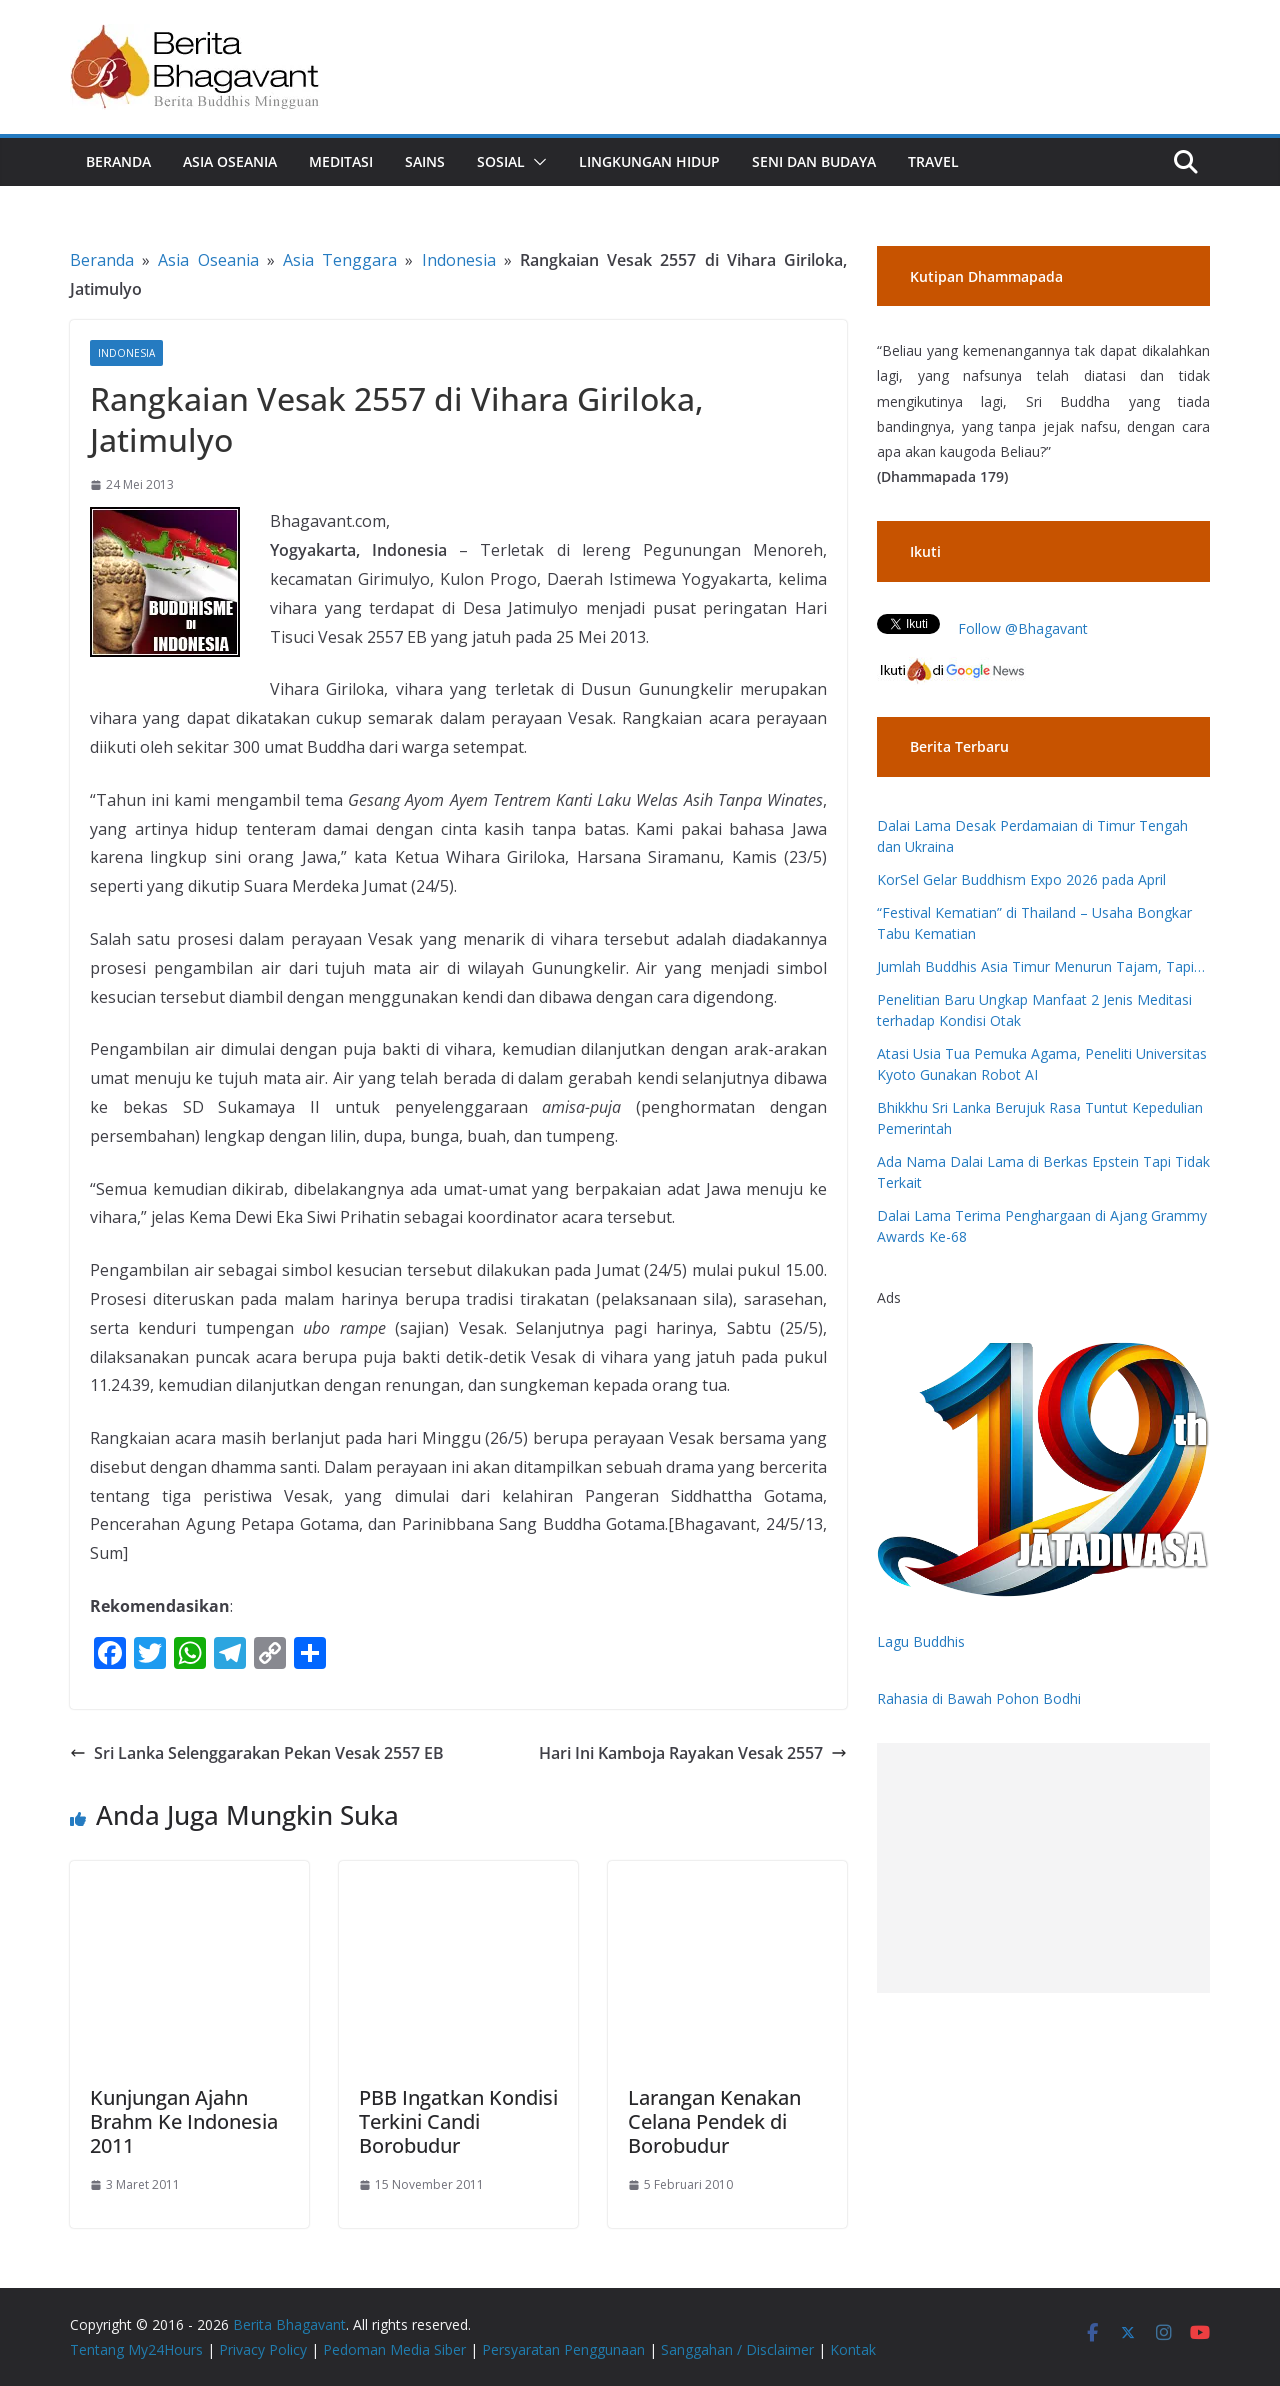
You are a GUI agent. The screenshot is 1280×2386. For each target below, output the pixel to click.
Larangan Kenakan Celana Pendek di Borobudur (714, 2121)
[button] (536, 162)
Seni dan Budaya (814, 161)
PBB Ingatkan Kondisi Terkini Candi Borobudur (458, 2121)
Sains (425, 161)
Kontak (853, 2349)
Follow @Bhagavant (1023, 628)
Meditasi (341, 161)
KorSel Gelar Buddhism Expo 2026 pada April (1021, 879)
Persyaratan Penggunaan (563, 2349)
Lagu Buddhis (921, 1641)
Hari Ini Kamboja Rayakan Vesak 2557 (693, 1753)
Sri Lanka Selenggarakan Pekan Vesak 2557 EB (257, 1753)
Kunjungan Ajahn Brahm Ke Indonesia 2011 (184, 2121)
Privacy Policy (263, 2349)
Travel (933, 161)
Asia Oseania (230, 161)
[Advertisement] (1043, 1868)
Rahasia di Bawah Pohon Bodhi (979, 1698)
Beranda (118, 161)
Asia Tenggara (340, 260)
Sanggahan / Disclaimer (737, 2349)
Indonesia (459, 260)
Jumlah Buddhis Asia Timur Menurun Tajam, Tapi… (1041, 966)
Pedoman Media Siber (394, 2349)
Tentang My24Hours (136, 2349)
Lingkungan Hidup (649, 161)
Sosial (501, 161)
